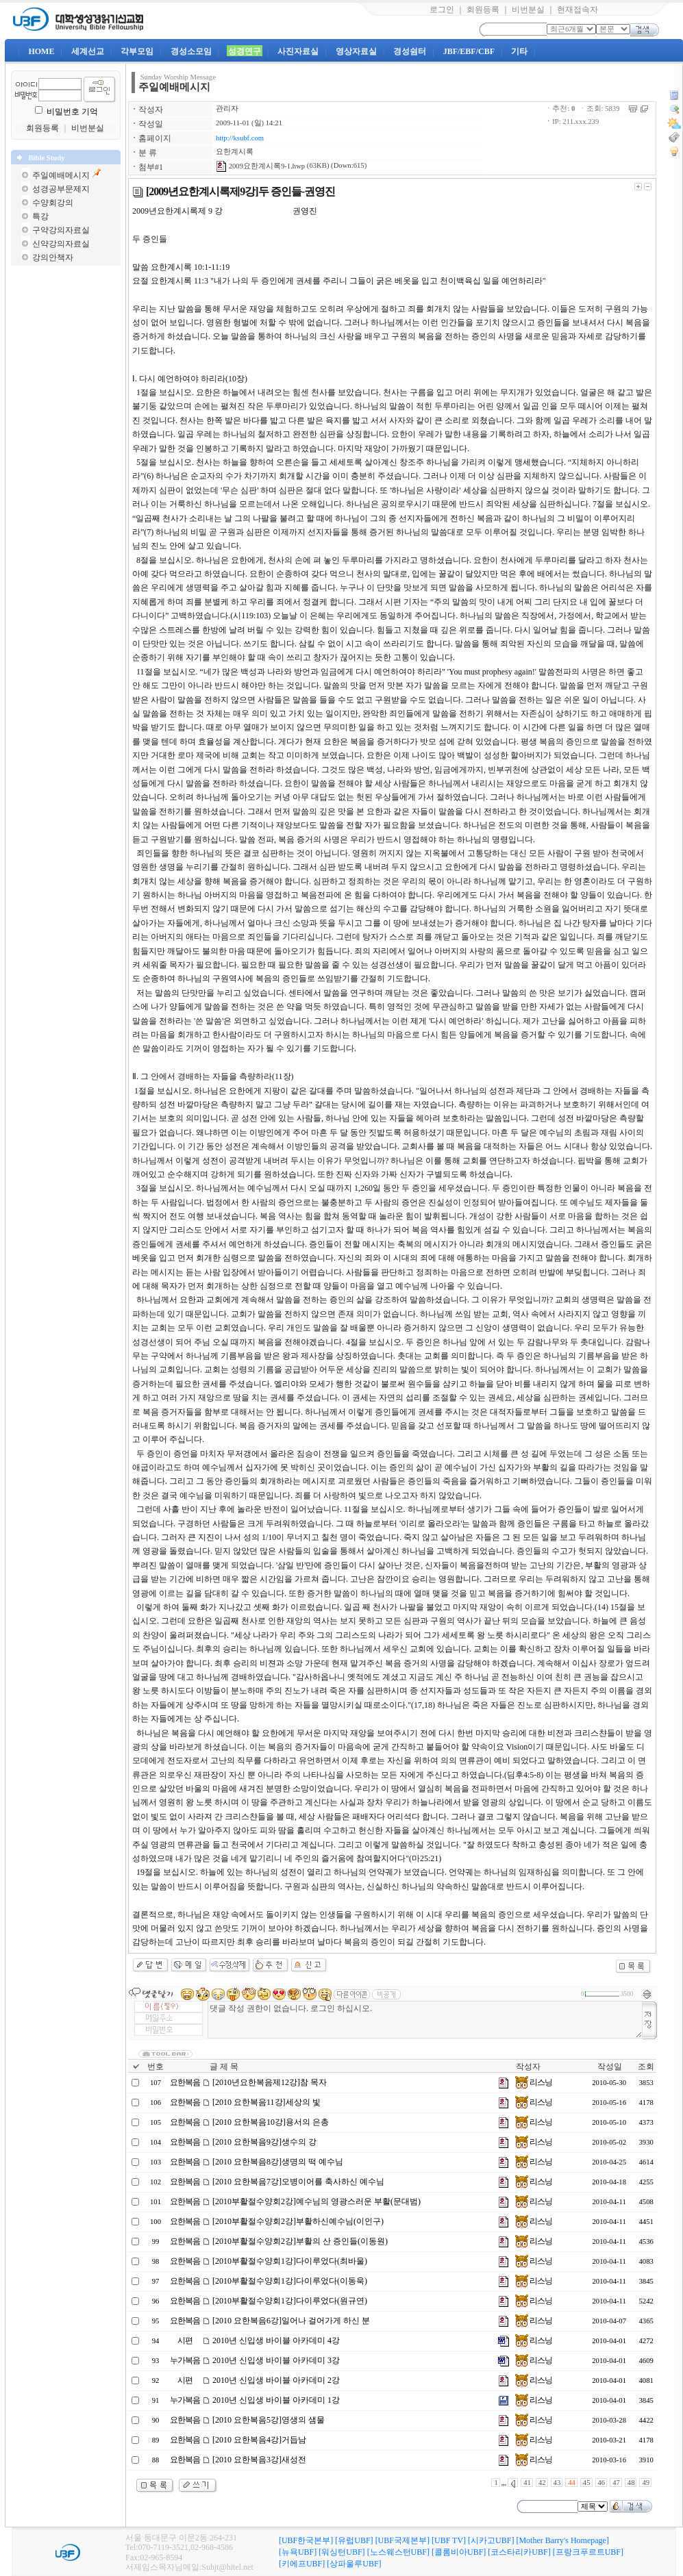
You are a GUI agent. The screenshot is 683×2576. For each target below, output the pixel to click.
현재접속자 (577, 9)
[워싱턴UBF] (341, 2552)
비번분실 (528, 9)
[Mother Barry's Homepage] (562, 2540)
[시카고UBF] (491, 2540)
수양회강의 (52, 202)
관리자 (227, 108)
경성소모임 (191, 51)
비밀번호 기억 (72, 111)
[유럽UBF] (354, 2540)
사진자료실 (298, 51)
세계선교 (87, 51)
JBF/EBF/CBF (469, 51)
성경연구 (244, 51)
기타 (519, 51)
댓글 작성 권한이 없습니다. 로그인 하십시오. (425, 2019)
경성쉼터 (409, 51)
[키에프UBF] (302, 2563)
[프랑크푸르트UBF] (588, 2552)
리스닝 (533, 2082)
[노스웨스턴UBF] (398, 2552)
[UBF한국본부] (306, 2540)
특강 (40, 216)
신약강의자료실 (61, 244)
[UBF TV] (449, 2540)
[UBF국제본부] (402, 2540)
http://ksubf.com (240, 138)
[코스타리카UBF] (519, 2552)
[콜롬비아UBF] (459, 2552)
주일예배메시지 (61, 175)
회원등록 (483, 9)
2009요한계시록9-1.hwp (260, 166)
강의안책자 (52, 257)
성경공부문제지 (61, 189)
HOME (41, 51)
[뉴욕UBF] (297, 2552)
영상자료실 (356, 51)
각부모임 (137, 51)
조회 (646, 2066)
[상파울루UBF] (354, 2563)
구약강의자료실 (61, 230)
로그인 (442, 9)
